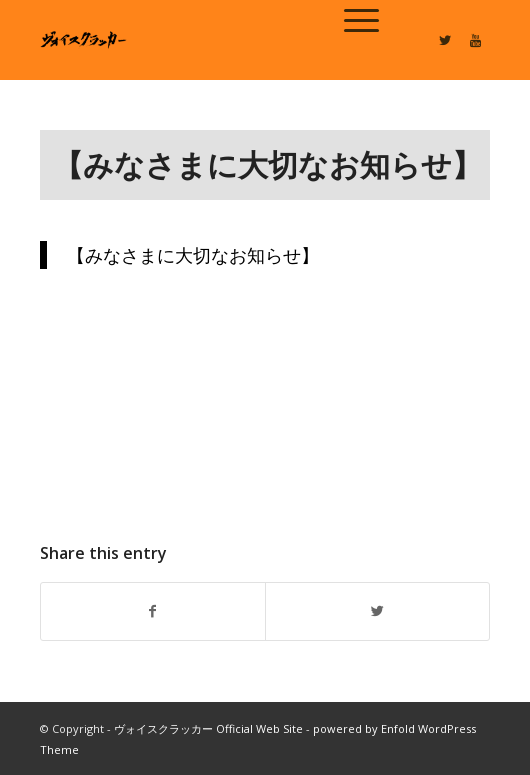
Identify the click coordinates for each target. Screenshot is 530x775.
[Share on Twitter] (377, 611)
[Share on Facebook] (153, 611)
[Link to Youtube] (475, 40)
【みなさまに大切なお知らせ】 (267, 164)
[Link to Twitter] (445, 40)
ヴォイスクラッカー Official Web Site (208, 728)
